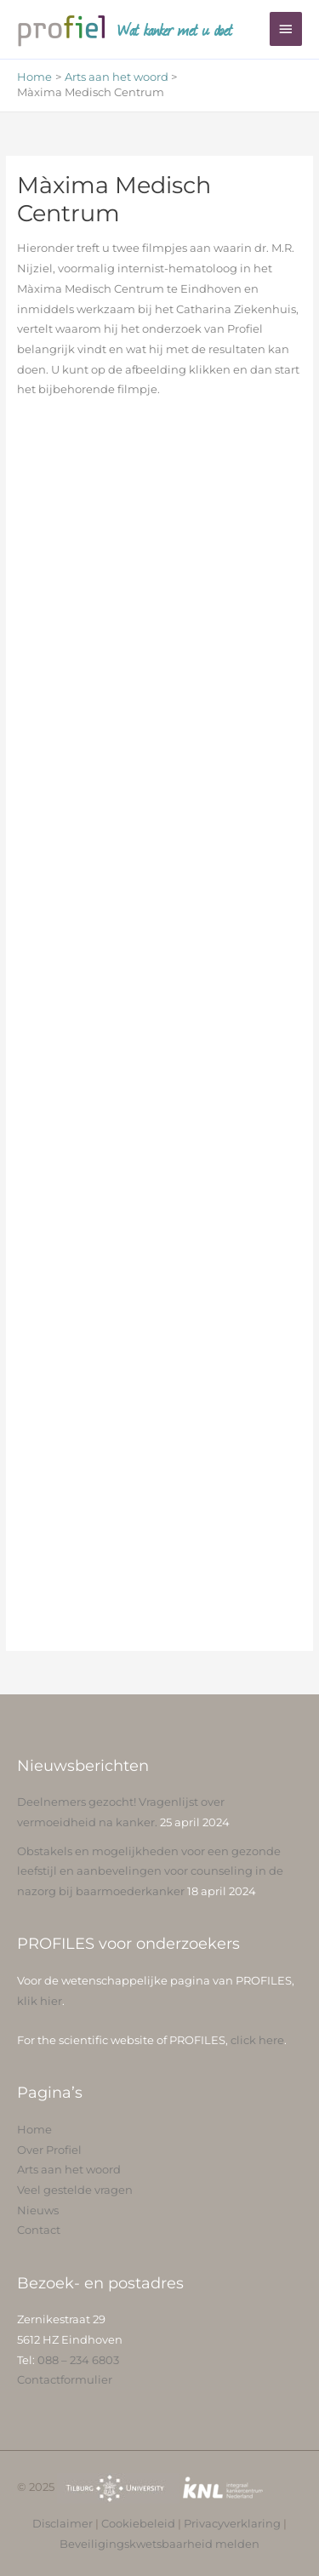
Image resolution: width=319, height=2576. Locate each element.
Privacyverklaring (232, 2523)
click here (257, 2040)
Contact (38, 2230)
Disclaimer (62, 2523)
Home (34, 2129)
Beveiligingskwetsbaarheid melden (159, 2544)
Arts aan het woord (69, 2169)
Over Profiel (49, 2150)
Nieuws (38, 2210)
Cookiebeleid (138, 2523)
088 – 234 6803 (78, 2360)
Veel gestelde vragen (75, 2190)
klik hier (39, 2001)
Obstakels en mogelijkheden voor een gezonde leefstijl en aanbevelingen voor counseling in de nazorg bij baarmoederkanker (150, 1871)
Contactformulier (64, 2379)
